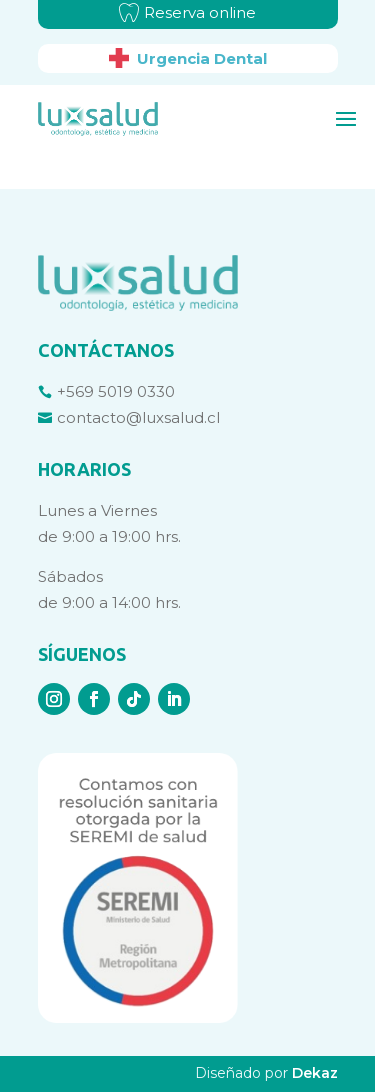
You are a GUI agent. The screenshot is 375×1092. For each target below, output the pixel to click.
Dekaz (315, 1073)
